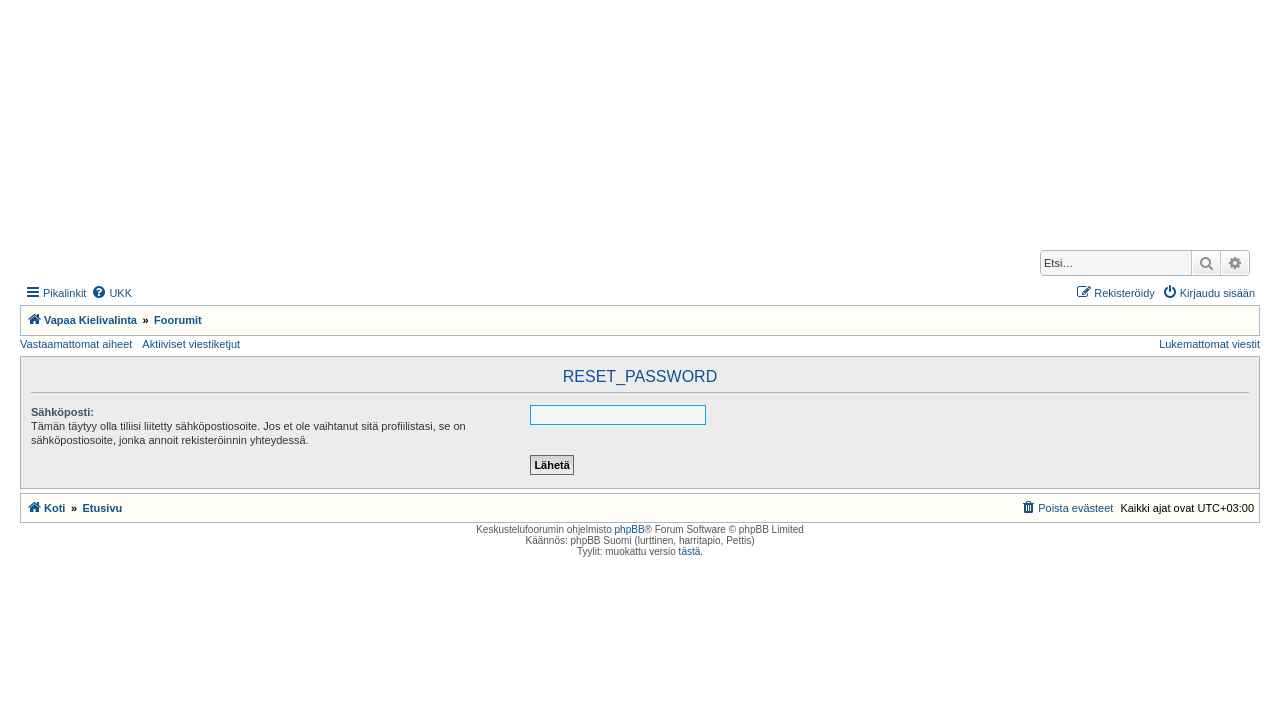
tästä (690, 551)
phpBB (630, 529)
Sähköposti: (62, 412)
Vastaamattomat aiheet (76, 344)
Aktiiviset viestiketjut (191, 344)
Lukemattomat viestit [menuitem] (1209, 344)
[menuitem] (111, 293)
